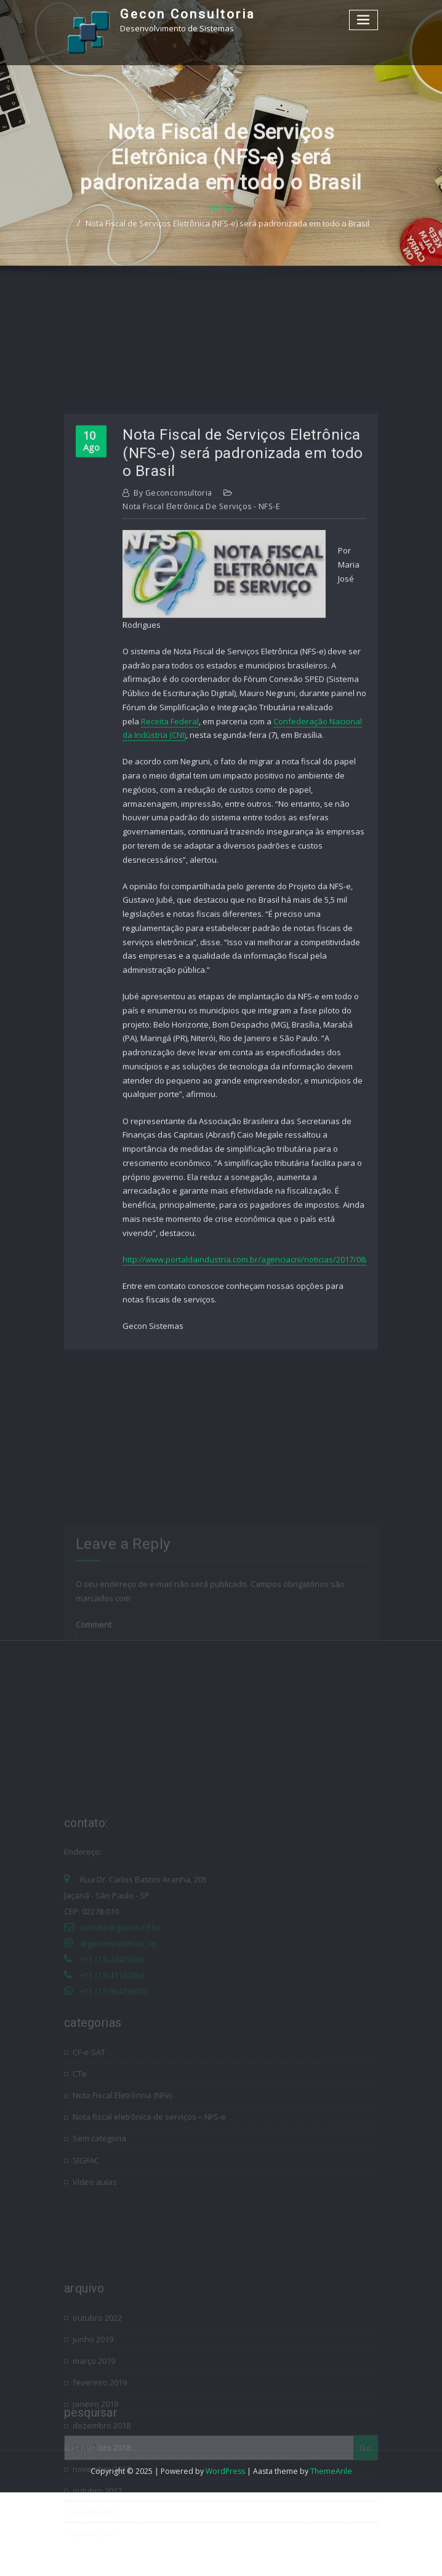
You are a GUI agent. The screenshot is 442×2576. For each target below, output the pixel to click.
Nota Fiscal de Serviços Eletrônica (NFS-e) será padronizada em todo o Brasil (227, 244)
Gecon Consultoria (187, 14)
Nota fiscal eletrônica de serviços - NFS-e (201, 674)
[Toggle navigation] (364, 20)
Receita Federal (170, 889)
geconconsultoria (173, 661)
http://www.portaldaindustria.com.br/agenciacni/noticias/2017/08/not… (255, 1427)
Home (221, 228)
